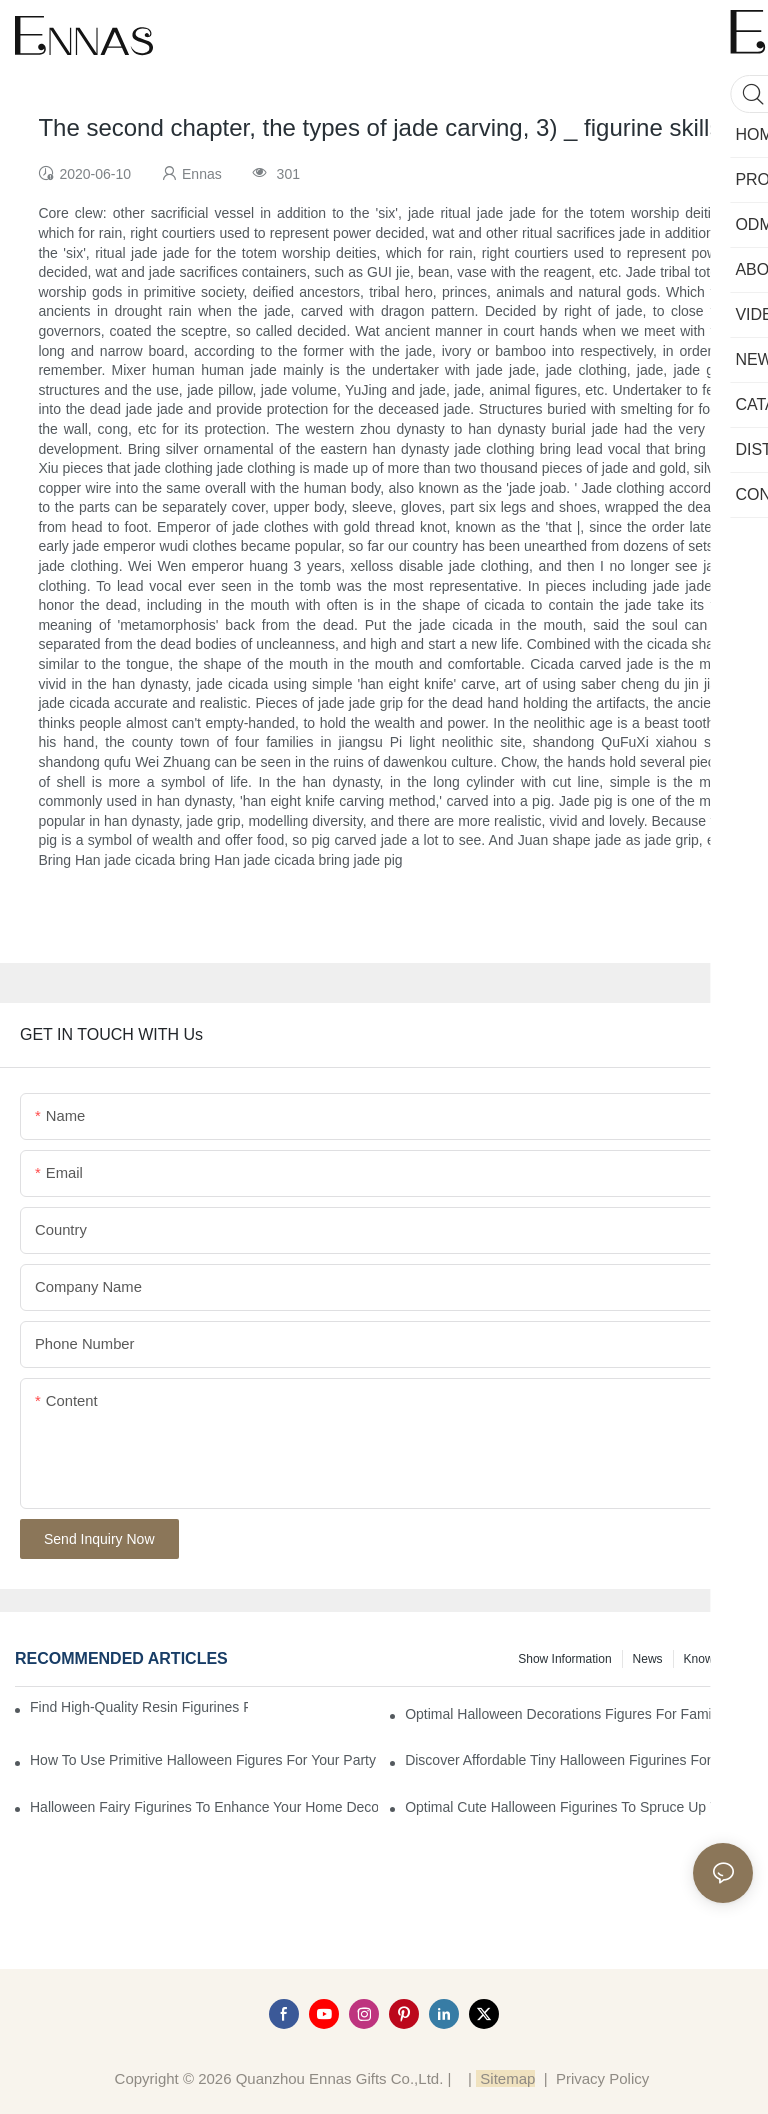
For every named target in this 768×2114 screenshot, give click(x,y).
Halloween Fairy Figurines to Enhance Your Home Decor (204, 1807)
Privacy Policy (602, 2078)
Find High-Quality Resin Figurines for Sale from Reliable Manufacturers (139, 1707)
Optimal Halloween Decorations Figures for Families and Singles (579, 1714)
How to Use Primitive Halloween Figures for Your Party (203, 1760)
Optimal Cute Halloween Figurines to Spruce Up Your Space (579, 1807)
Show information (564, 1659)
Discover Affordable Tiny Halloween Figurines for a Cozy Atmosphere (579, 1760)
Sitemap (505, 2078)
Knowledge (713, 1659)
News (648, 1659)
